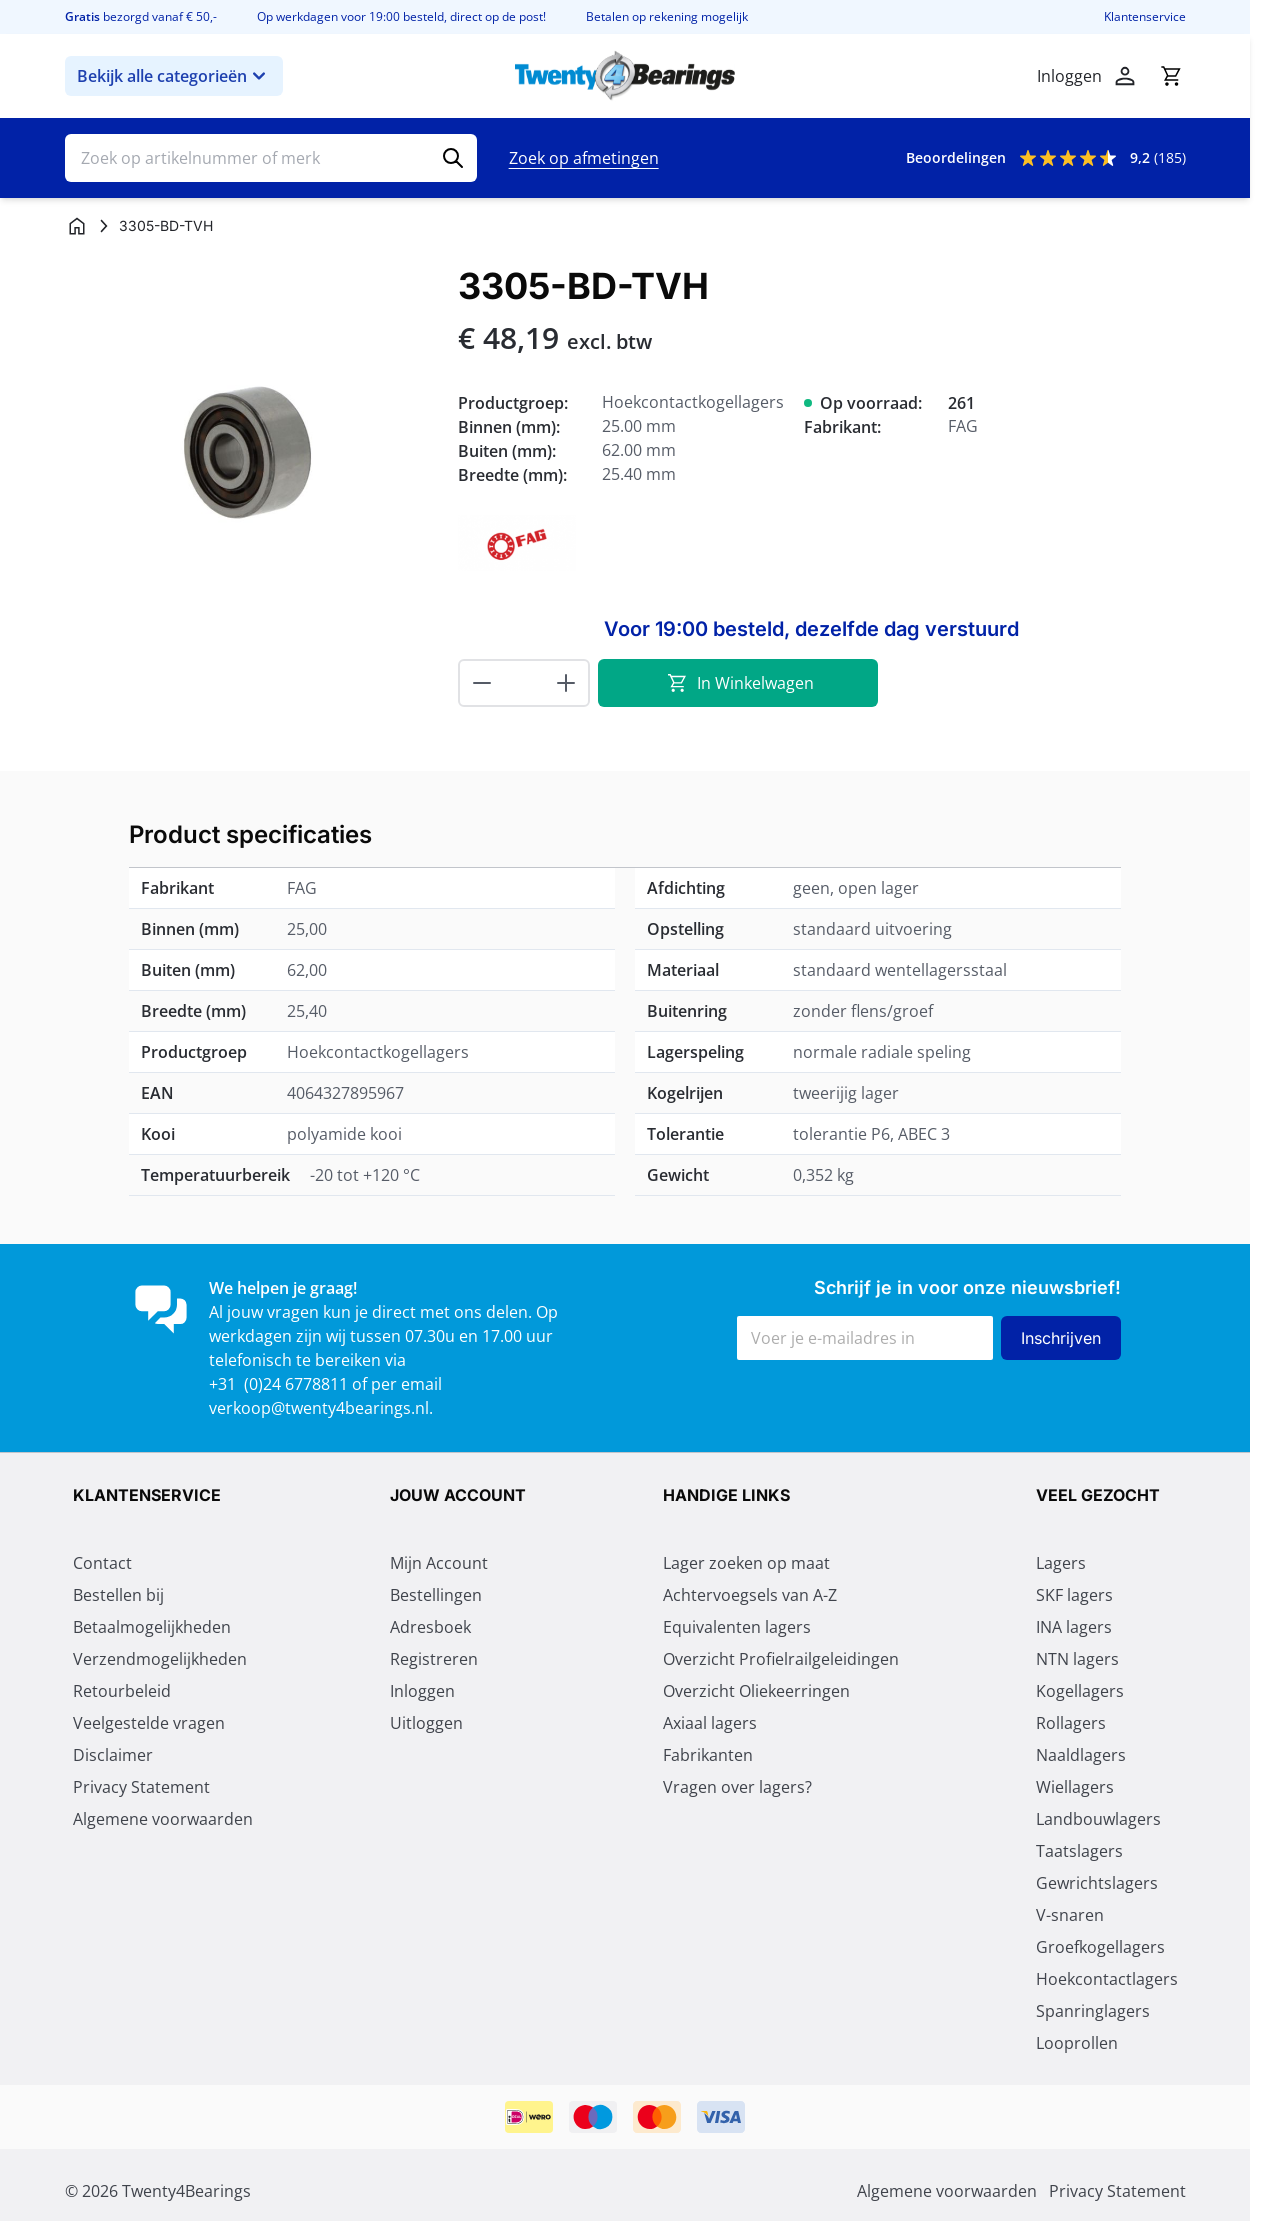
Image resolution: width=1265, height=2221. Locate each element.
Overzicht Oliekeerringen (756, 1691)
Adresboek (430, 1627)
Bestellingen (436, 1595)
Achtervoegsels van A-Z (750, 1595)
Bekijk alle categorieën (174, 76)
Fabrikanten (708, 1755)
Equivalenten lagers (737, 1627)
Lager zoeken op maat (746, 1563)
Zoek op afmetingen (584, 158)
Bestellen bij (118, 1595)
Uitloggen (426, 1723)
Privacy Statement (141, 1787)
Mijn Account (439, 1563)
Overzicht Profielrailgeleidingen (781, 1659)
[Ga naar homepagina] (77, 226)
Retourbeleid (122, 1691)
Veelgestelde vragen (149, 1723)
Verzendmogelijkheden (160, 1659)
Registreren (434, 1659)
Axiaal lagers (710, 1723)
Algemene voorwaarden (163, 1819)
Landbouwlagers (1098, 1819)
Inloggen (422, 1691)
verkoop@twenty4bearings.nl (319, 1408)
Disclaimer (113, 1755)
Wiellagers (1075, 1787)
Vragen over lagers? (737, 1787)
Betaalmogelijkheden (152, 1627)
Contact (102, 1563)
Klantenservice (1145, 17)
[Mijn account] (1125, 76)
